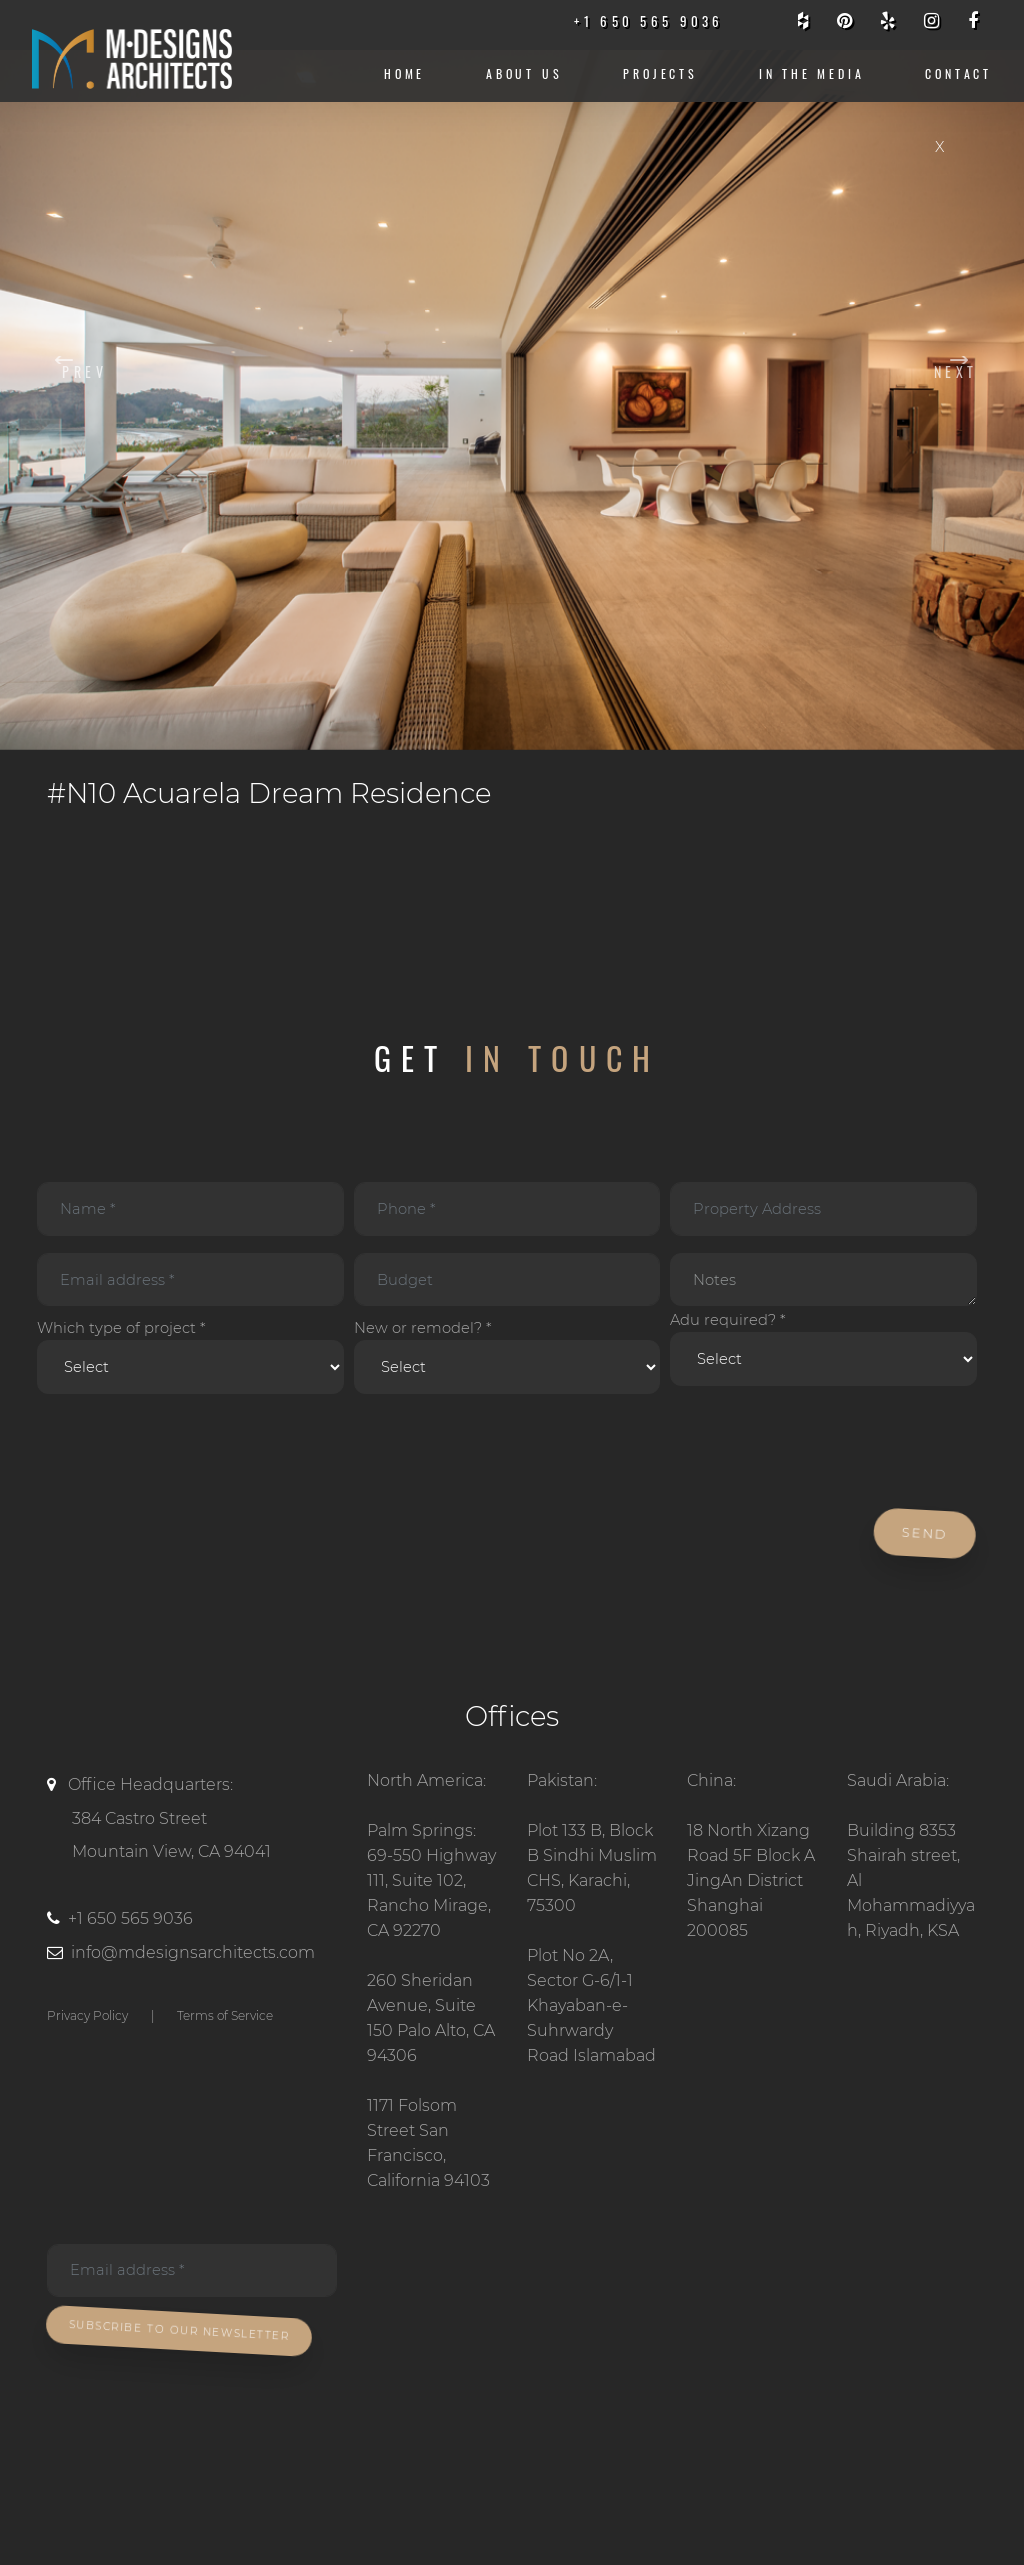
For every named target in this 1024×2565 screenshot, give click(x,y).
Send (927, 1533)
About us (524, 73)
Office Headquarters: (192, 1822)
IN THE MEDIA (812, 73)
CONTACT (958, 73)
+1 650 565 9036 (130, 1918)
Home (404, 73)
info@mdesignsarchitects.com (193, 1952)
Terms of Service (225, 2015)
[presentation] (184, 1453)
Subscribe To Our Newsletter (181, 2330)
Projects (660, 73)
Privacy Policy (87, 2015)
